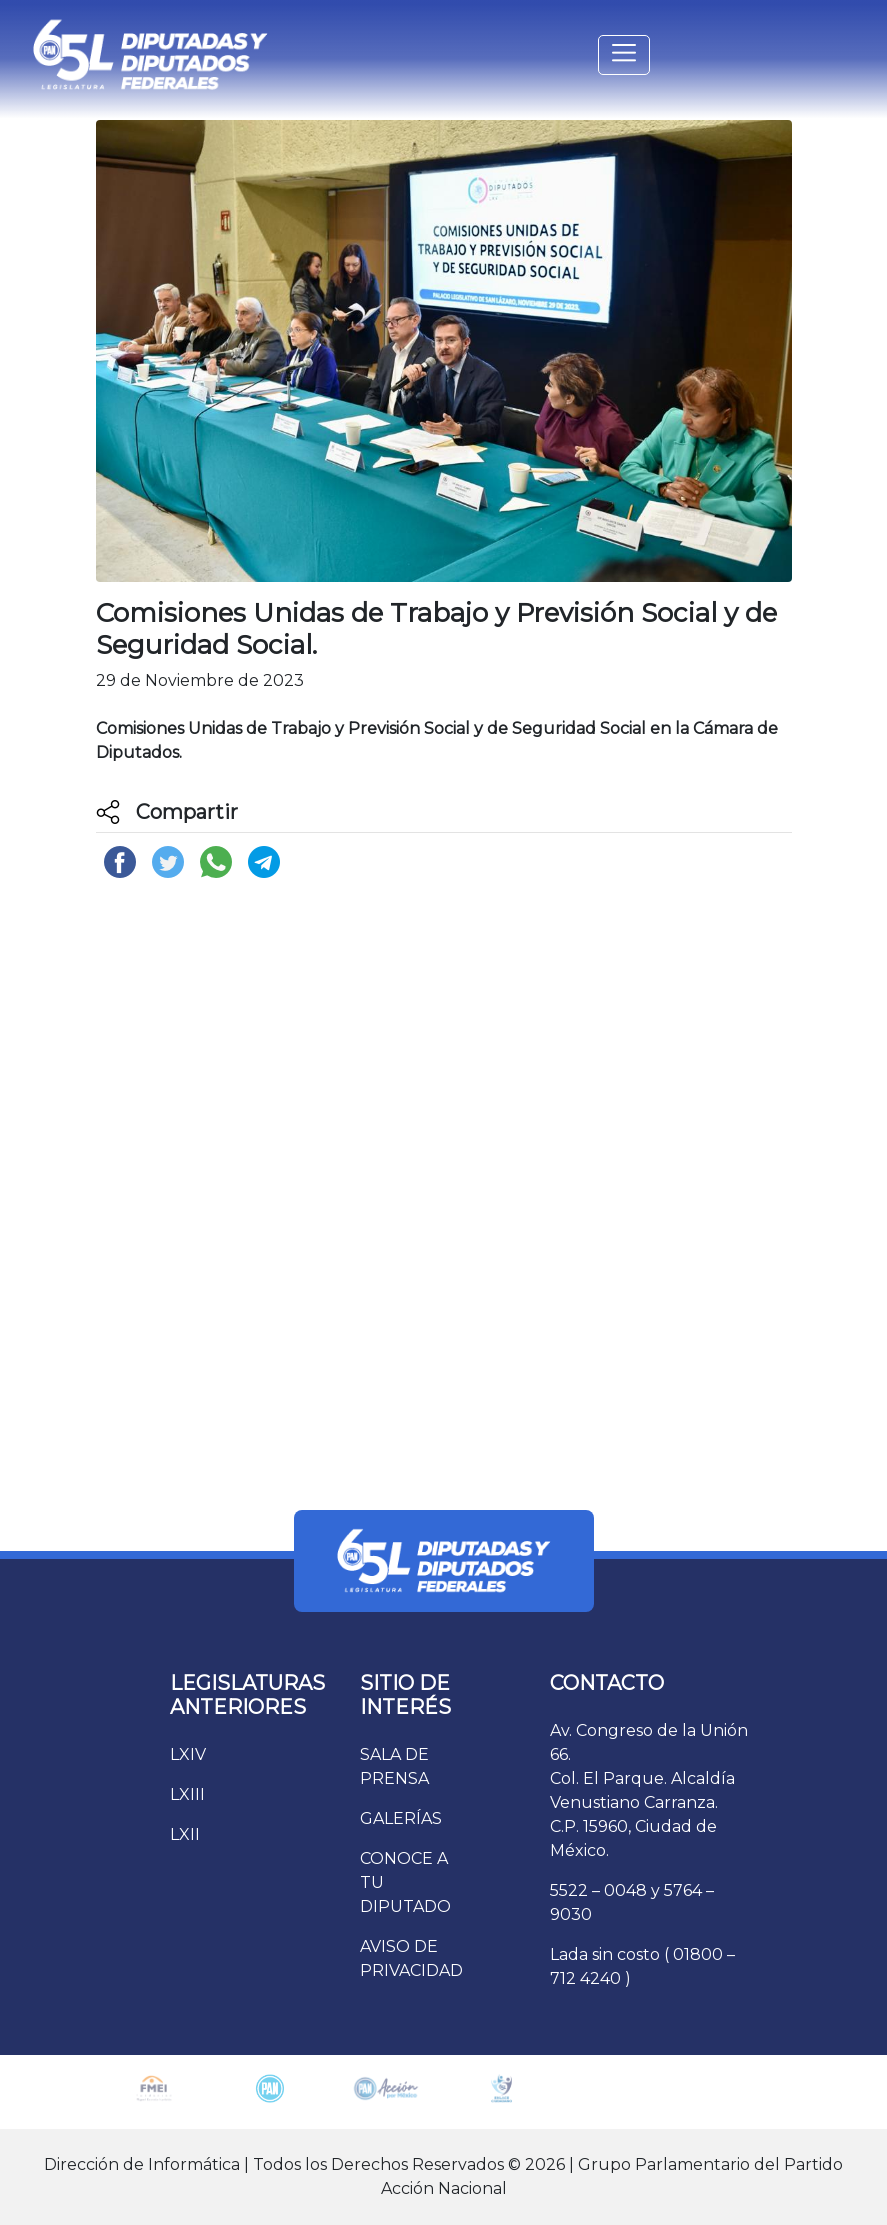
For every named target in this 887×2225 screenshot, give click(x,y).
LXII (185, 1834)
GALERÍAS (401, 1818)
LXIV (188, 1754)
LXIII (187, 1794)
